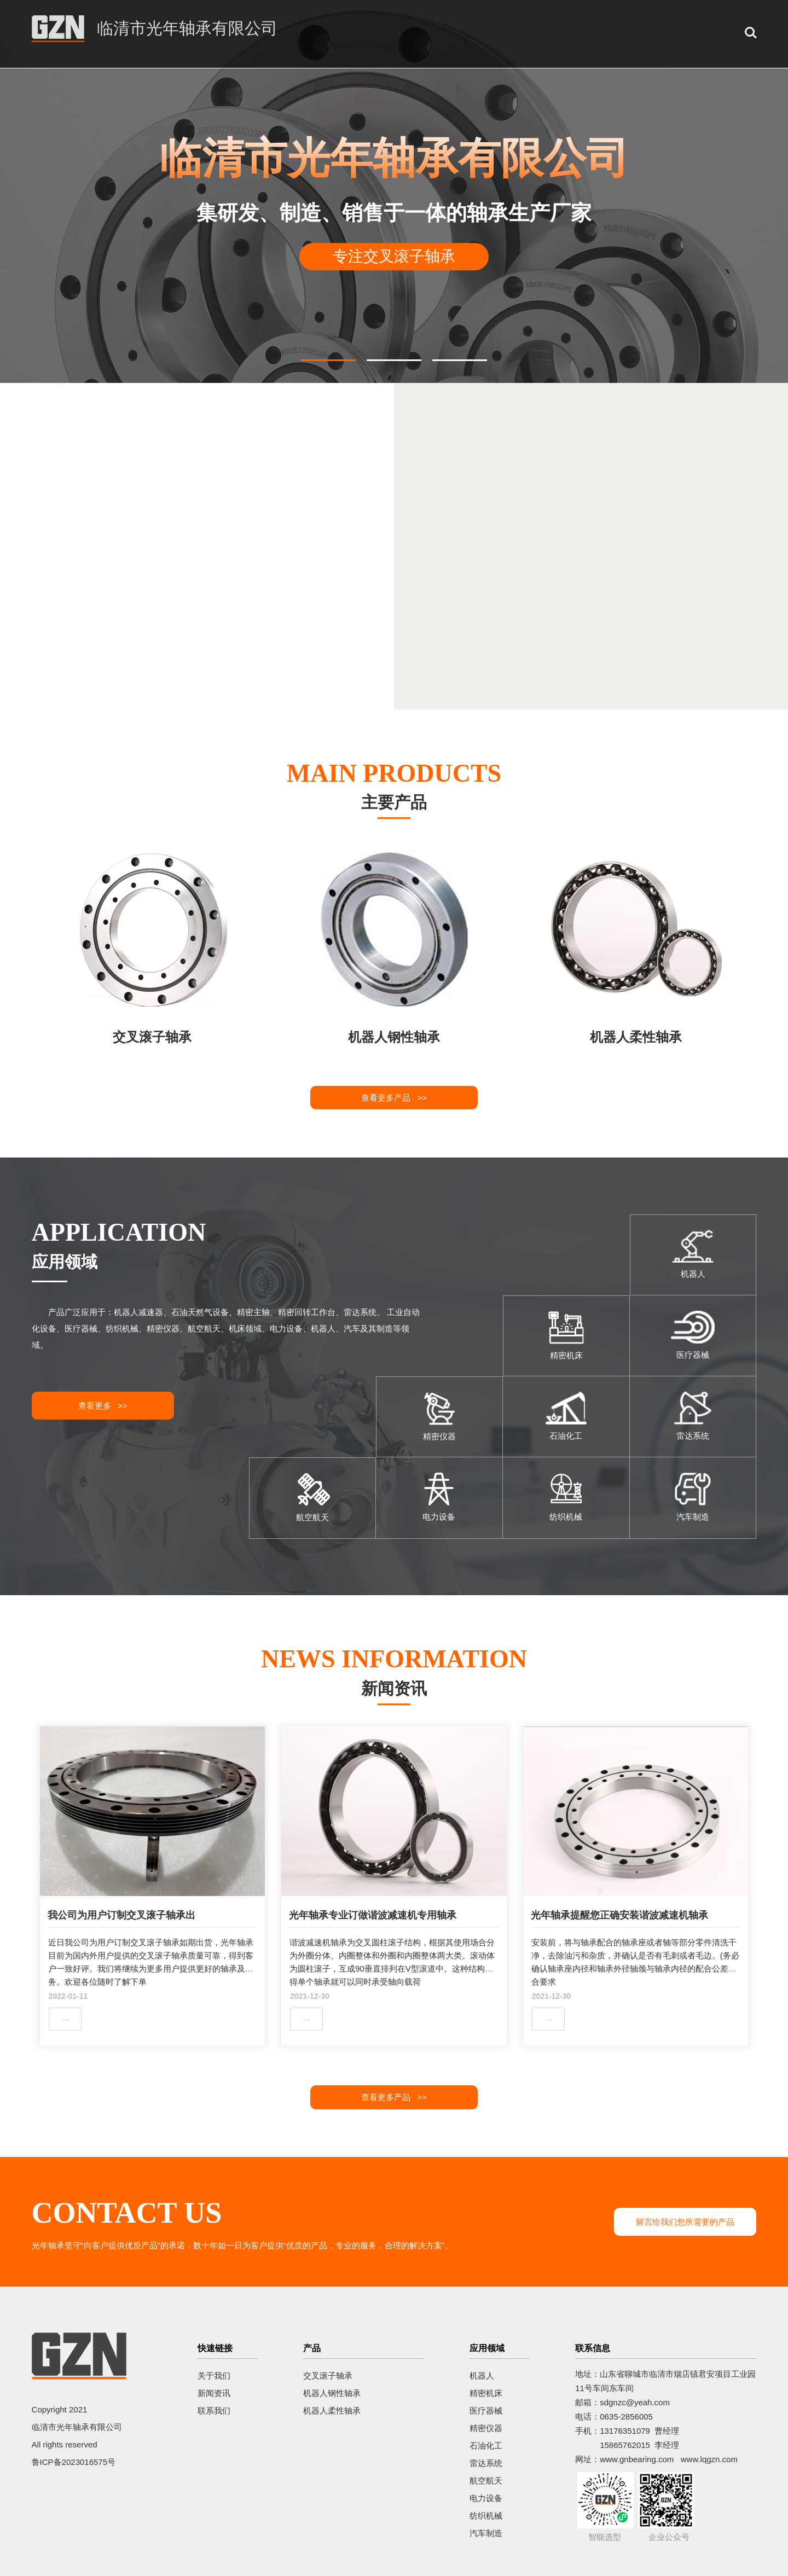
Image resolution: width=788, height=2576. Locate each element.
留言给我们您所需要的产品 (685, 2221)
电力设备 (486, 2498)
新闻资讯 (214, 2393)
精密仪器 (486, 2428)
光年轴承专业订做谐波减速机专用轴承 (372, 1915)
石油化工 (486, 2445)
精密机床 (486, 2393)
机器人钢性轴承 (332, 2393)
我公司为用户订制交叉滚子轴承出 (121, 1915)
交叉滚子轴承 (327, 2375)
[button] (328, 360)
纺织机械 (486, 2515)
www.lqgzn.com (709, 2459)
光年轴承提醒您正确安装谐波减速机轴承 (619, 1915)
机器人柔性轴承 (332, 2410)
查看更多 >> (103, 1405)
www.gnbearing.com (637, 2459)
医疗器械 (486, 2410)
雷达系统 (486, 2463)
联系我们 (214, 2410)
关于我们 (214, 2375)
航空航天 (486, 2480)
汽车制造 (486, 2533)
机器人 (482, 2375)
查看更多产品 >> (394, 1097)
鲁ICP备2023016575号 (73, 2462)
